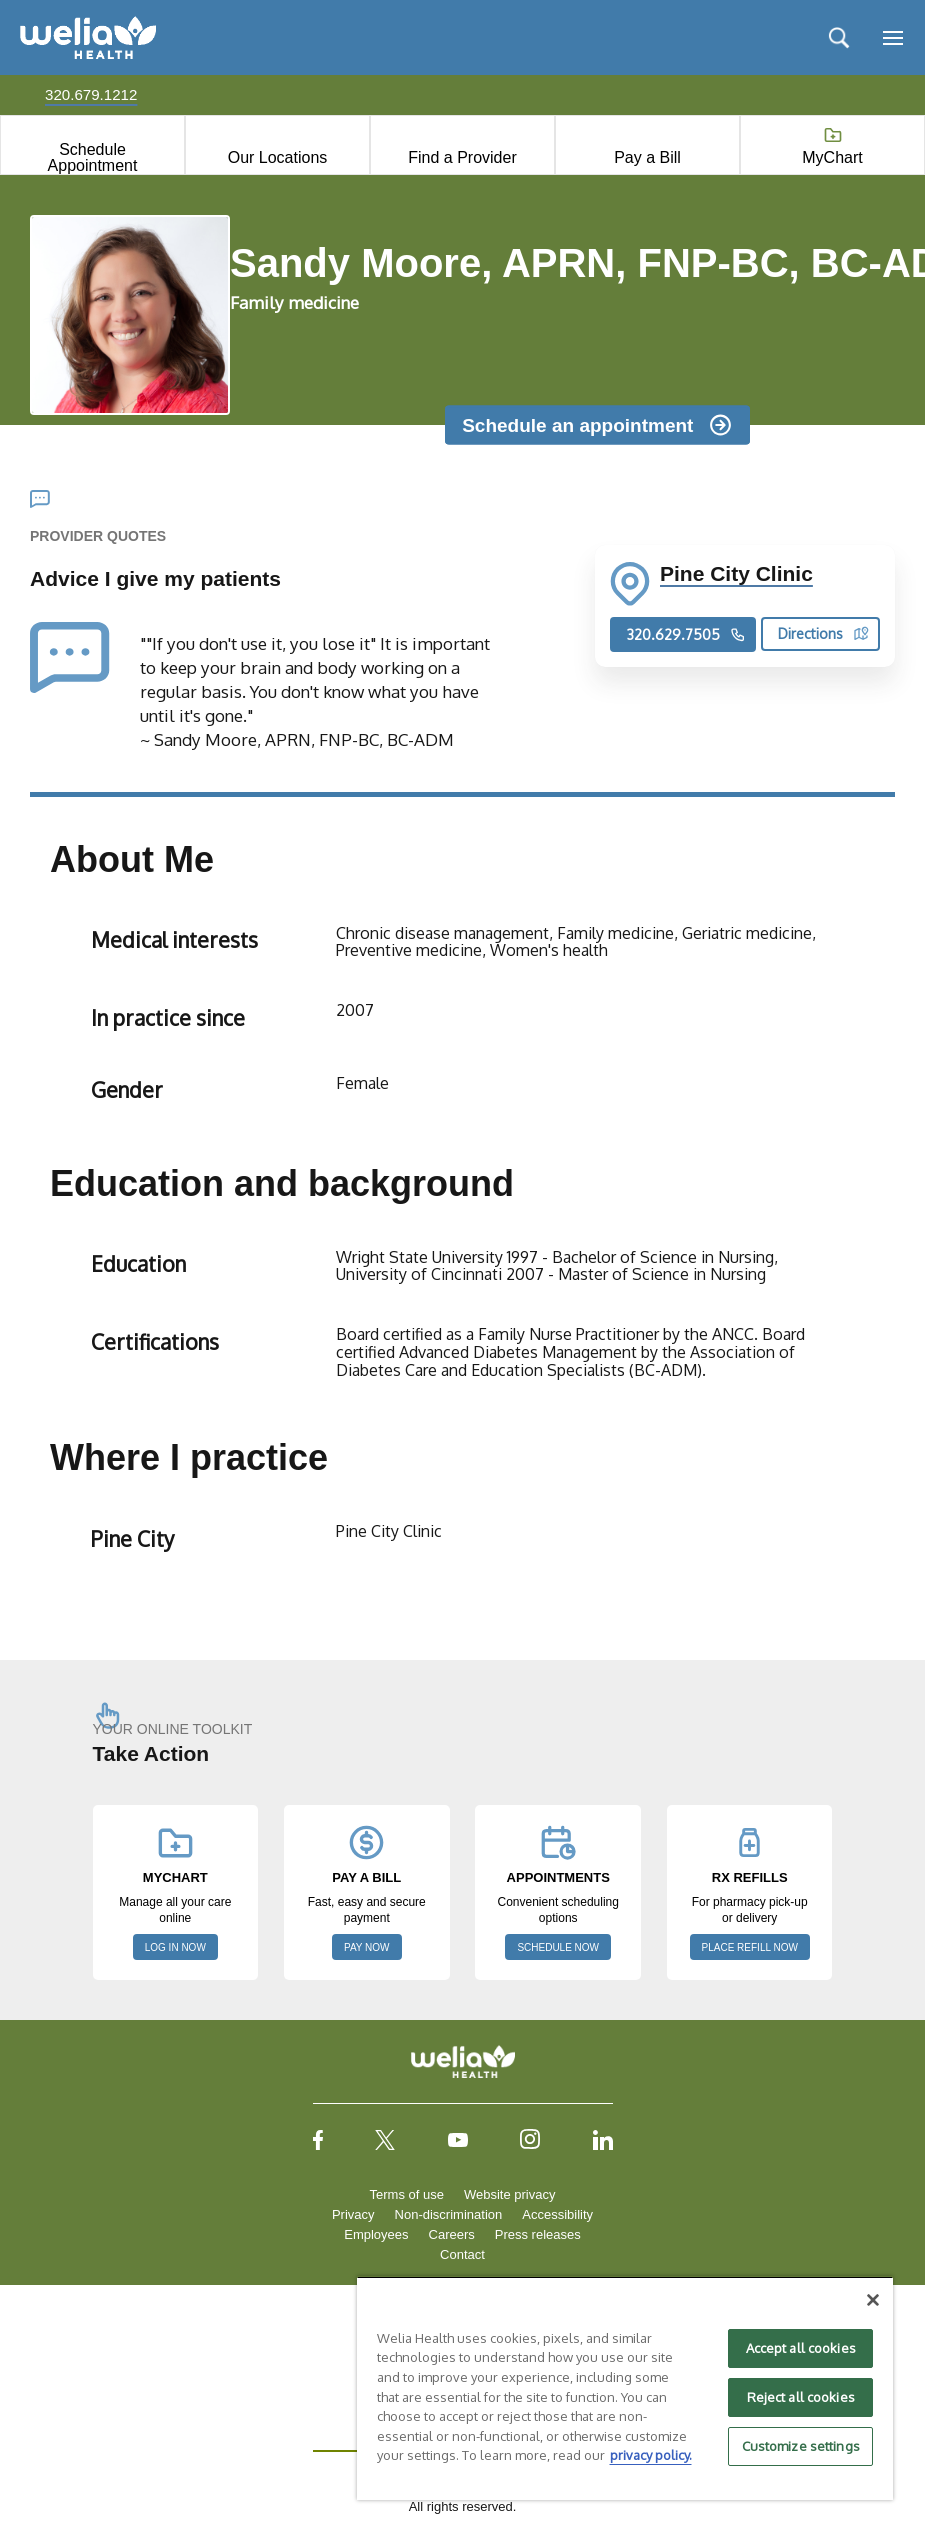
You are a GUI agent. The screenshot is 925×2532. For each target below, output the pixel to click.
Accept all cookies (801, 2348)
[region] (625, 2388)
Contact (462, 2254)
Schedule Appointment (93, 157)
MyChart (832, 157)
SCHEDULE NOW (558, 1947)
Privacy (353, 2214)
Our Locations (278, 157)
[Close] (873, 2300)
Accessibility (557, 2214)
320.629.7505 (686, 635)
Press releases (538, 2234)
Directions (823, 633)
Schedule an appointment (577, 424)
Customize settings (801, 2446)
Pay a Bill (647, 157)
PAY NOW (367, 1947)
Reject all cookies (801, 2397)
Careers (452, 2234)
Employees (376, 2234)
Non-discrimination (449, 2214)
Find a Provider (462, 157)
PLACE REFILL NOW (750, 1947)
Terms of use (407, 2194)
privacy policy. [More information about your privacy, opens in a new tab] (651, 2455)
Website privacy (510, 2194)
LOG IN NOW (175, 1947)
